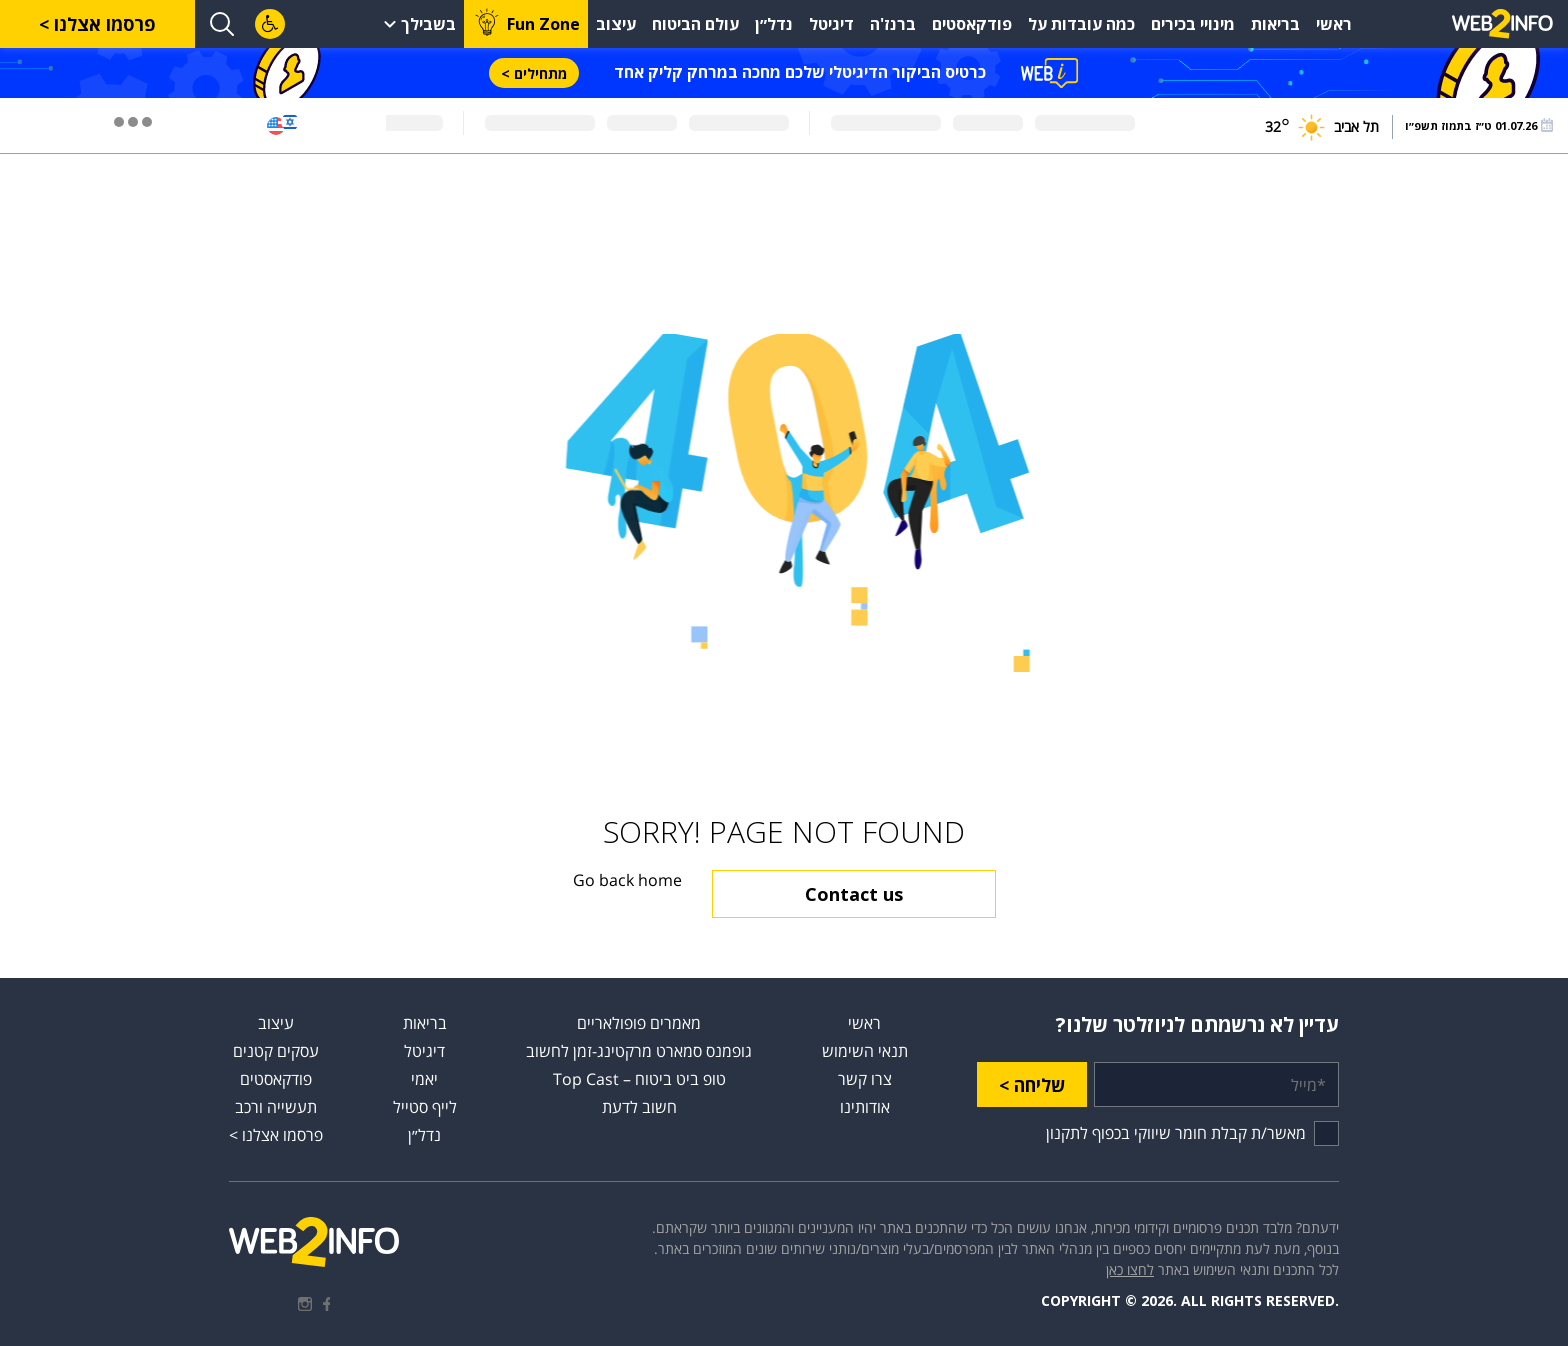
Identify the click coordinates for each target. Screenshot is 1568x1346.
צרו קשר (865, 1079)
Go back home (627, 880)
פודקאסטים (972, 24)
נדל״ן (774, 24)
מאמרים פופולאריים (639, 1023)
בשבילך (428, 24)
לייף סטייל (425, 1107)
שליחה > (1032, 1085)
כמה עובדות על (1081, 24)
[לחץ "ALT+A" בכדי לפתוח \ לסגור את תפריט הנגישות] (270, 24)
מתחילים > (534, 73)
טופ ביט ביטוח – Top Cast (639, 1079)
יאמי (424, 1079)
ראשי (1334, 24)
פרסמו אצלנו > (97, 24)
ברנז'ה (893, 24)
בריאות (1275, 24)
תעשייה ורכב (276, 1107)
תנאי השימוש (865, 1051)
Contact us (854, 894)
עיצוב (616, 24)
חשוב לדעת (639, 1107)
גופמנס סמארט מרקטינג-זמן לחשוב (639, 1051)
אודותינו (865, 1107)
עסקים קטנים (276, 1051)
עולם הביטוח (695, 24)
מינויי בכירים (1193, 24)
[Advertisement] (1488, 450)
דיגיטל (831, 24)
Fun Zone (543, 24)
